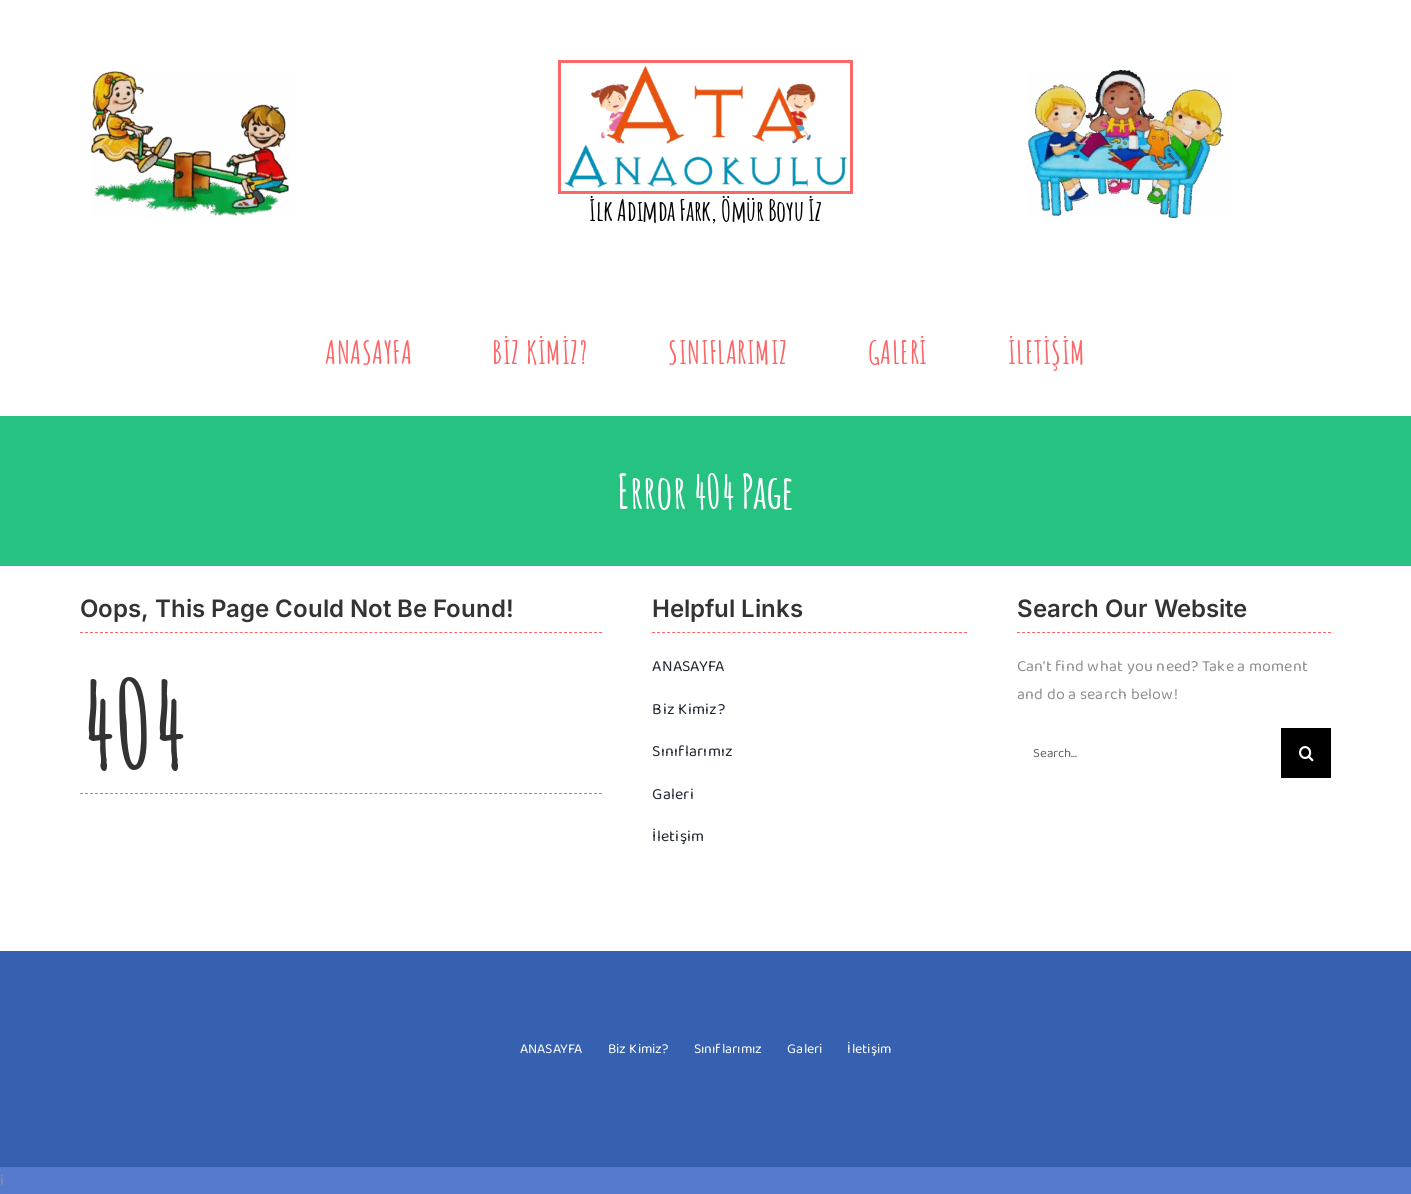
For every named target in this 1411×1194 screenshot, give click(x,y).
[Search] (1306, 753)
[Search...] (1149, 753)
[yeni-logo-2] (705, 70)
